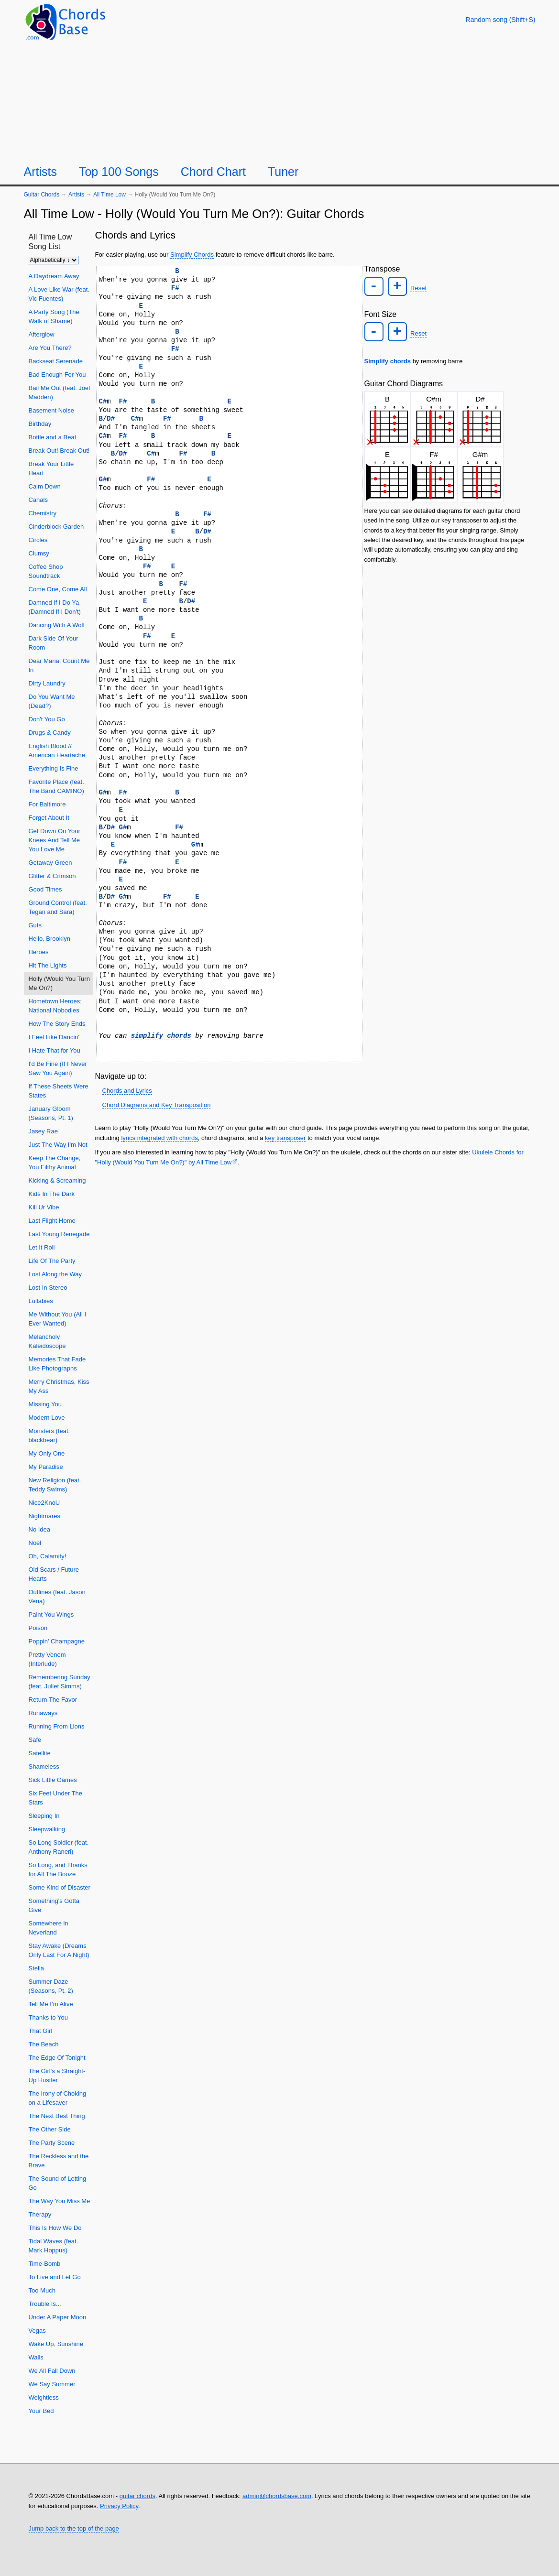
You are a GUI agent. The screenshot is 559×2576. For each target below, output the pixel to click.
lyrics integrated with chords (159, 1137)
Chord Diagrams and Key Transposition (156, 1105)
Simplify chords (387, 360)
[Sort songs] (53, 260)
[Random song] (501, 19)
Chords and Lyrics (127, 1090)
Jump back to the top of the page (74, 2528)
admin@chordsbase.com (276, 2496)
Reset (417, 287)
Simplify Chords (192, 254)
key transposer (285, 1137)
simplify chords (161, 1035)
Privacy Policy (119, 2506)
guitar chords (137, 2496)
